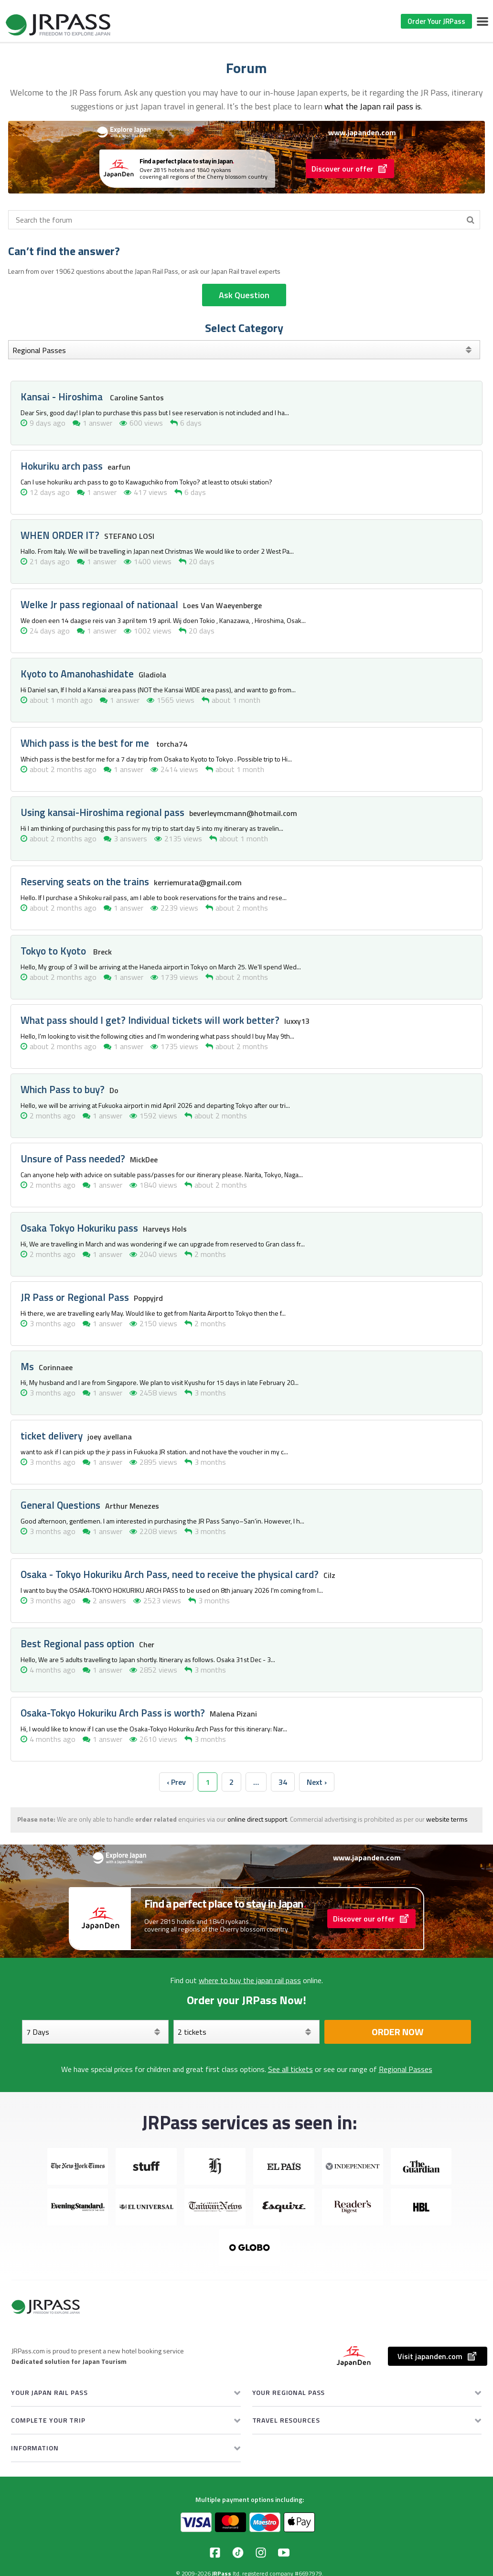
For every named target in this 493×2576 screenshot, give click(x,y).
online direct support (257, 1819)
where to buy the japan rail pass (250, 1980)
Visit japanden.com (437, 2356)
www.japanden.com (362, 132)
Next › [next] (317, 1782)
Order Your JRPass (436, 21)
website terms (447, 1819)
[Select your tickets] (246, 2032)
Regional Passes (405, 2069)
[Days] (95, 2032)
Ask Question (244, 295)
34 (283, 1782)
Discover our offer (349, 168)
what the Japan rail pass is (372, 106)
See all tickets (290, 2069)
